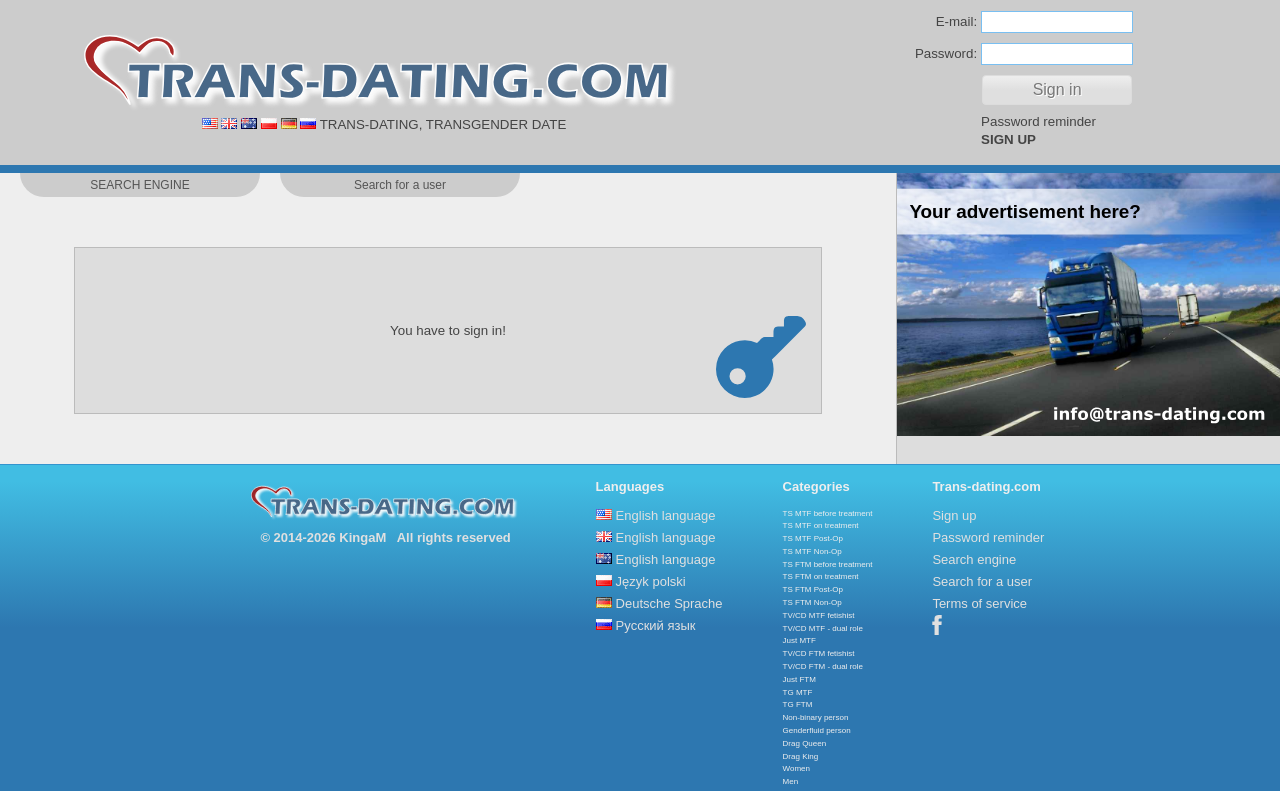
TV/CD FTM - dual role (823, 666)
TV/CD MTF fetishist (819, 615)
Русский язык (656, 625)
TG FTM (798, 704)
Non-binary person (816, 717)
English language (666, 515)
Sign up (954, 515)
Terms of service (979, 603)
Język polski (651, 581)
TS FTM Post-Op (813, 589)
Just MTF (799, 640)
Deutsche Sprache (669, 603)
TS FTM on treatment (821, 576)
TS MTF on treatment (821, 525)
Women (796, 768)
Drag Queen (805, 743)
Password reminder (1038, 121)
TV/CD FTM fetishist (819, 653)
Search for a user (982, 581)
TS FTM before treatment (828, 564)
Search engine (974, 559)
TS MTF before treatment (828, 513)
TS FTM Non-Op (812, 602)
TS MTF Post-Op (813, 538)
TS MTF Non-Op (812, 551)
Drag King (801, 756)
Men (791, 781)
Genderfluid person (817, 730)
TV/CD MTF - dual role (823, 628)
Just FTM (799, 679)
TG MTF (798, 692)
